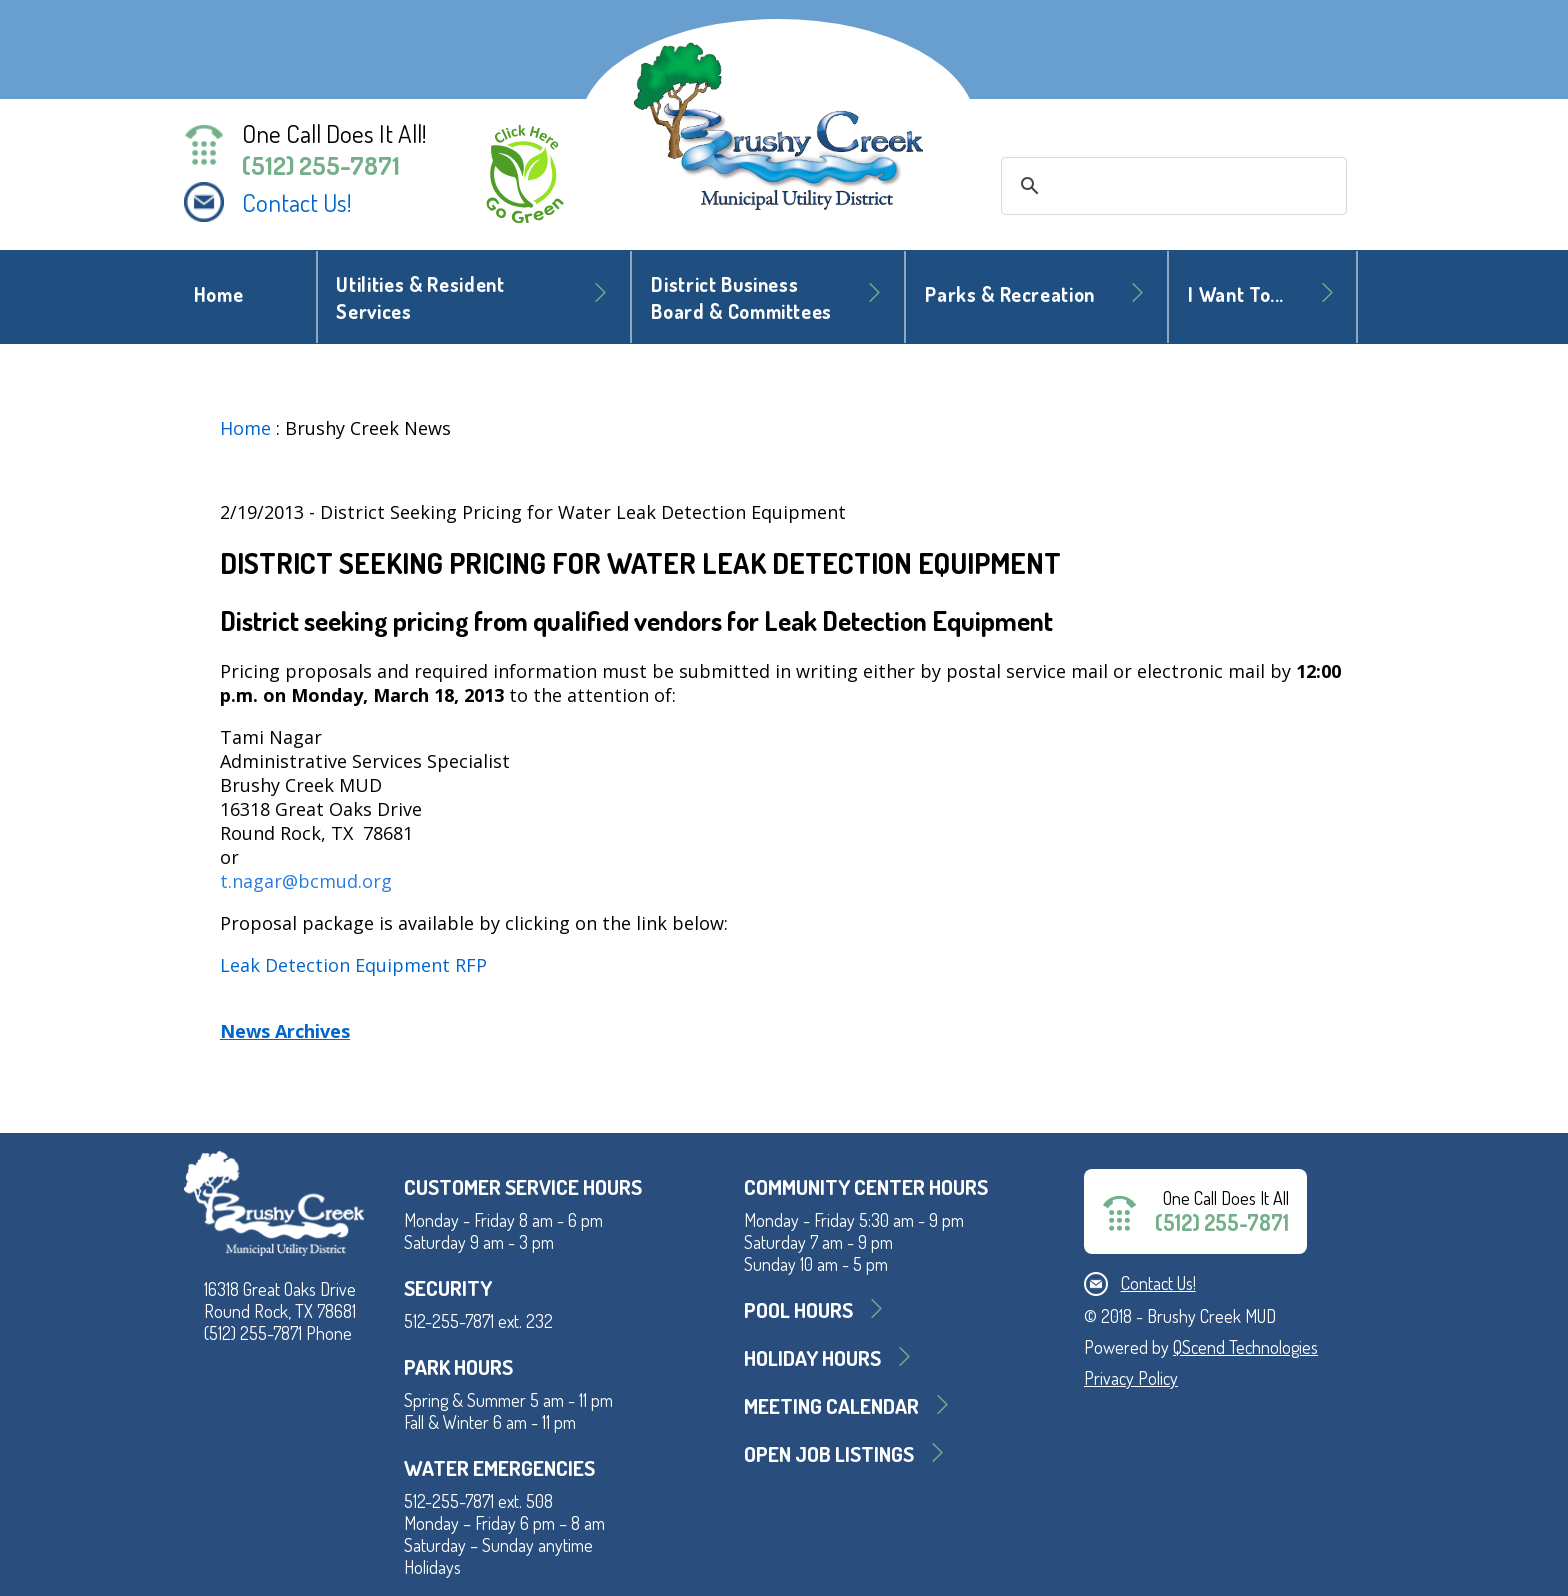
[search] (1171, 186)
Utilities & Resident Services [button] (420, 298)
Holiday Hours (812, 1357)
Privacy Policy (1131, 1378)
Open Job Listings (829, 1453)
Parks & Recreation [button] (1010, 294)
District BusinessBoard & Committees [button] (741, 298)
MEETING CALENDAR (831, 1405)
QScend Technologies (1245, 1347)
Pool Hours (798, 1309)
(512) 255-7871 (321, 165)
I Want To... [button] (1236, 294)
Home (219, 294)
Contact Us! (297, 202)
